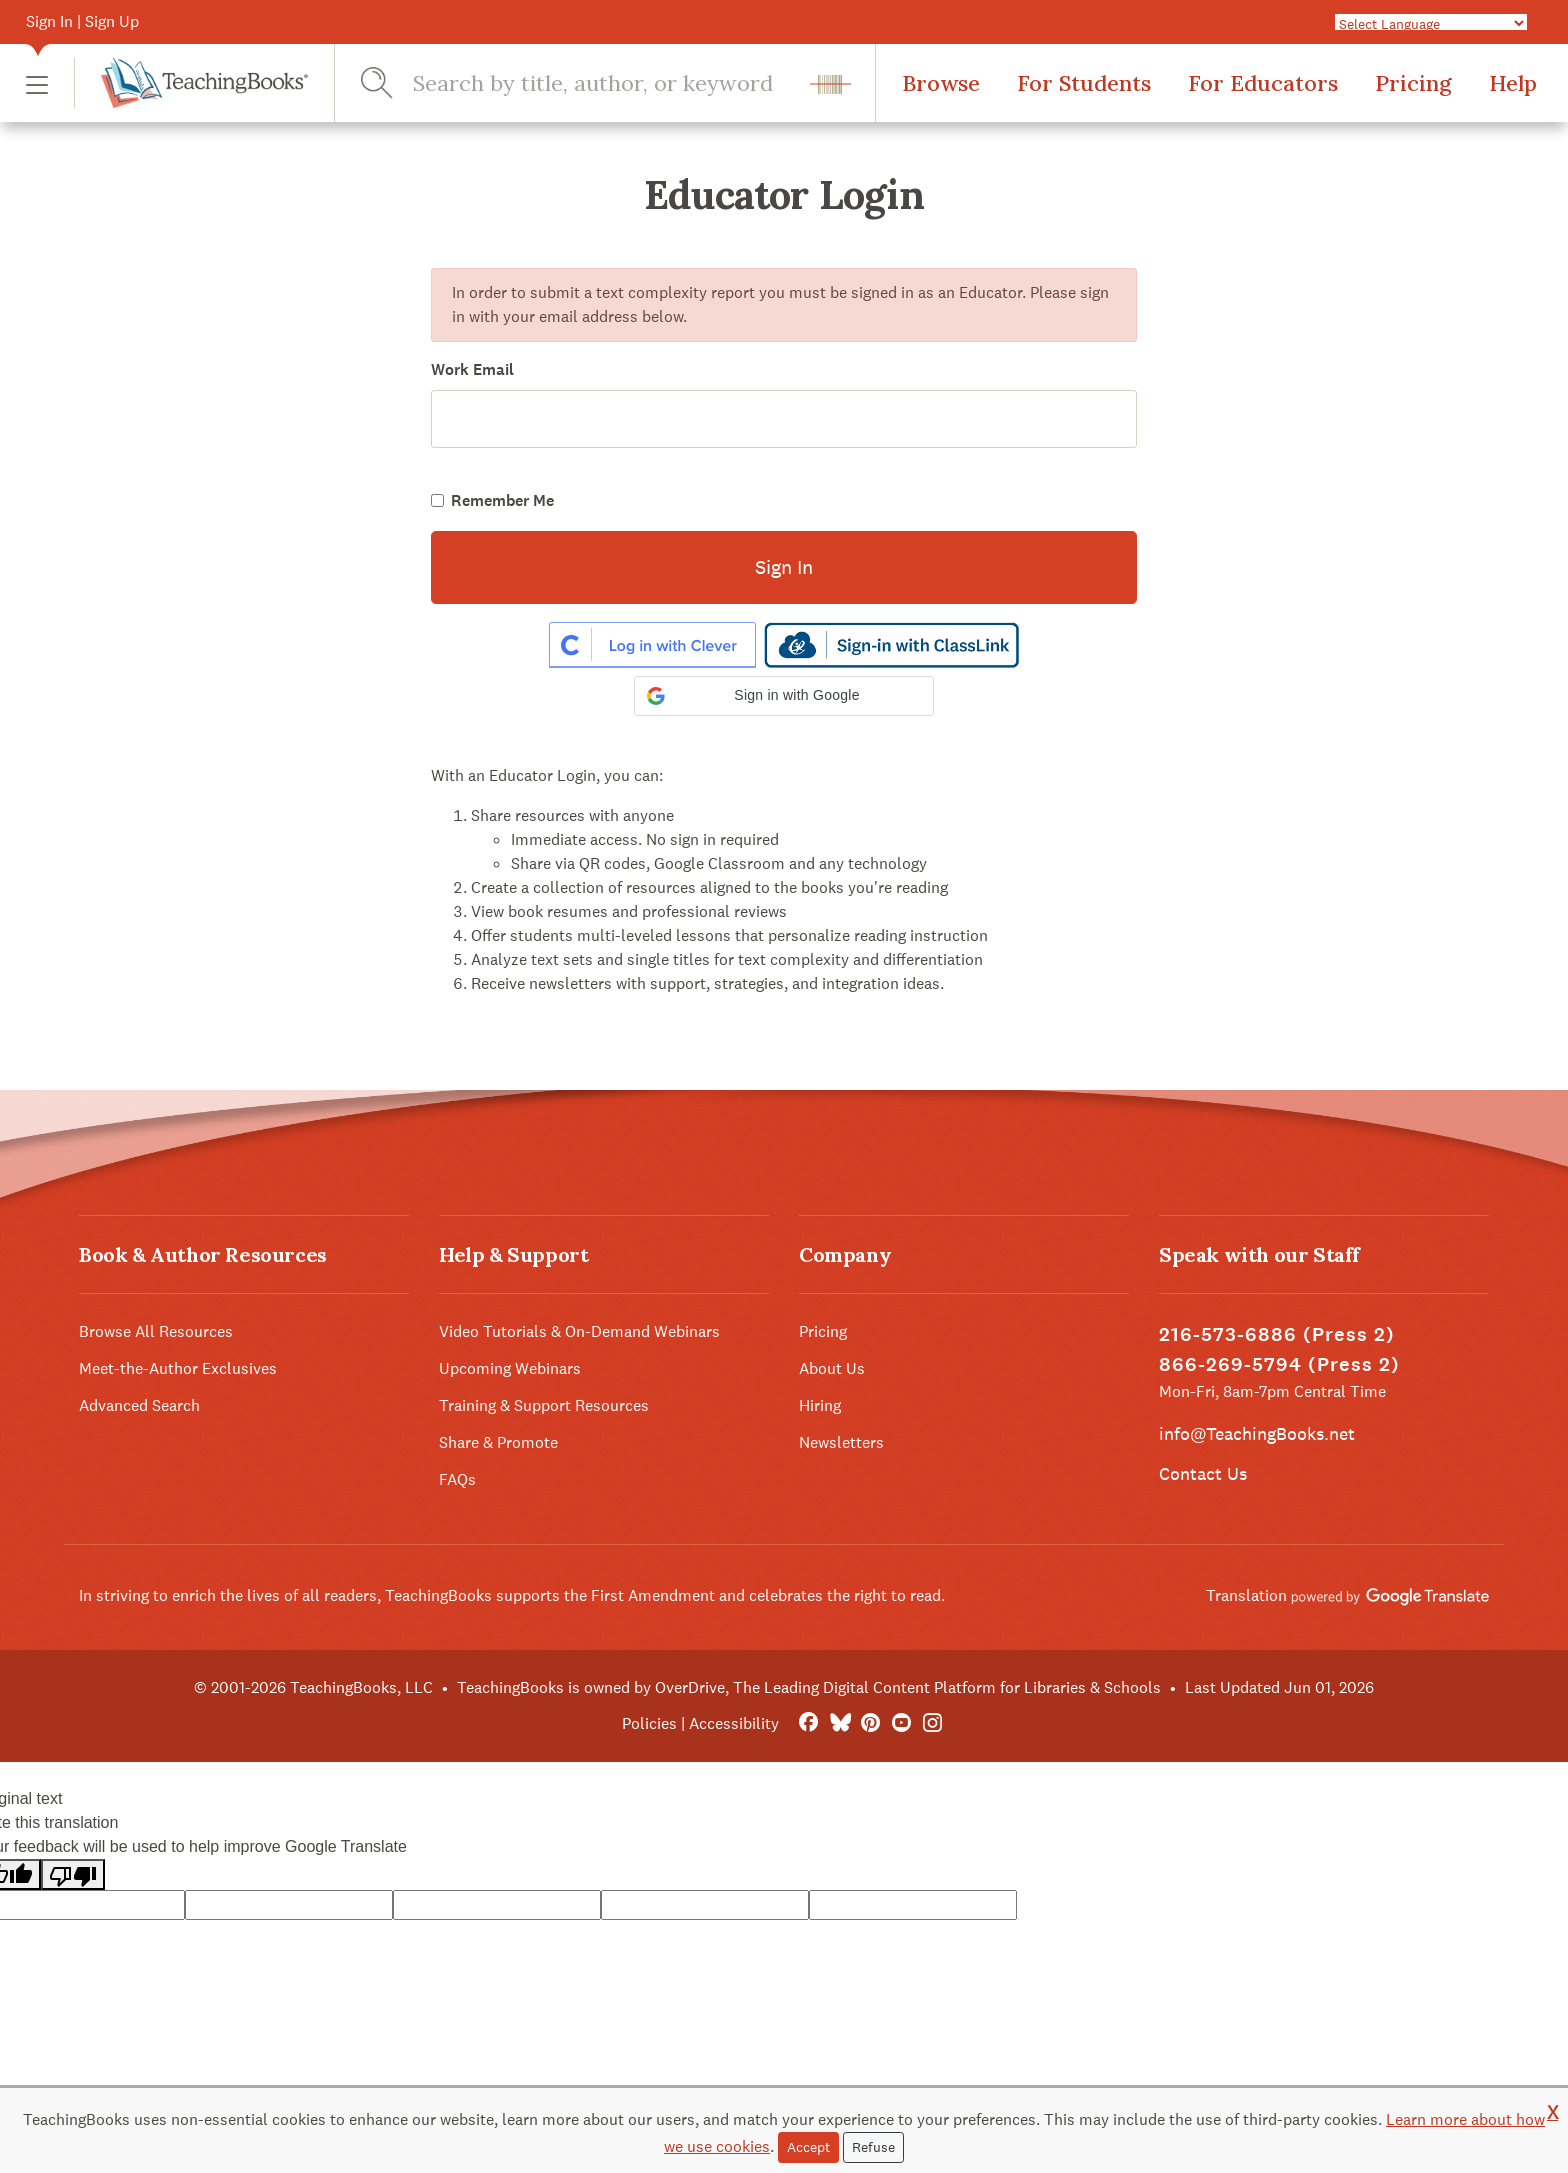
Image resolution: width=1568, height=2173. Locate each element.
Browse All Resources (156, 1331)
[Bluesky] (839, 1723)
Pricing (1413, 83)
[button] (37, 83)
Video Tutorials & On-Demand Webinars (579, 1331)
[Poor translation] (73, 1874)
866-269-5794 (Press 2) (1279, 1364)
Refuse (873, 2147)
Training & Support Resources (544, 1405)
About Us (832, 1368)
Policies (649, 1723)
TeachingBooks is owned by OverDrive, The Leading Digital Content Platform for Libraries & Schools (809, 1687)
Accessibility (734, 1723)
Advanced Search (139, 1405)
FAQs (457, 1479)
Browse (941, 83)
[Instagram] (932, 1723)
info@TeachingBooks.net (1257, 1433)
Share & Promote (498, 1442)
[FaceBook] (808, 1723)
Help (1513, 83)
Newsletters (841, 1442)
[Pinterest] (870, 1723)
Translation (1347, 1595)
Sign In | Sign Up (82, 21)
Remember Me (502, 500)
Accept (808, 2147)
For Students (1084, 83)
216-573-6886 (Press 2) (1277, 1334)
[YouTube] (901, 1723)
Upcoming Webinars (510, 1368)
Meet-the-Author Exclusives (178, 1368)
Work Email (472, 369)
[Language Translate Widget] (1431, 23)
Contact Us (1203, 1473)
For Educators (1263, 83)
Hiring (820, 1405)
